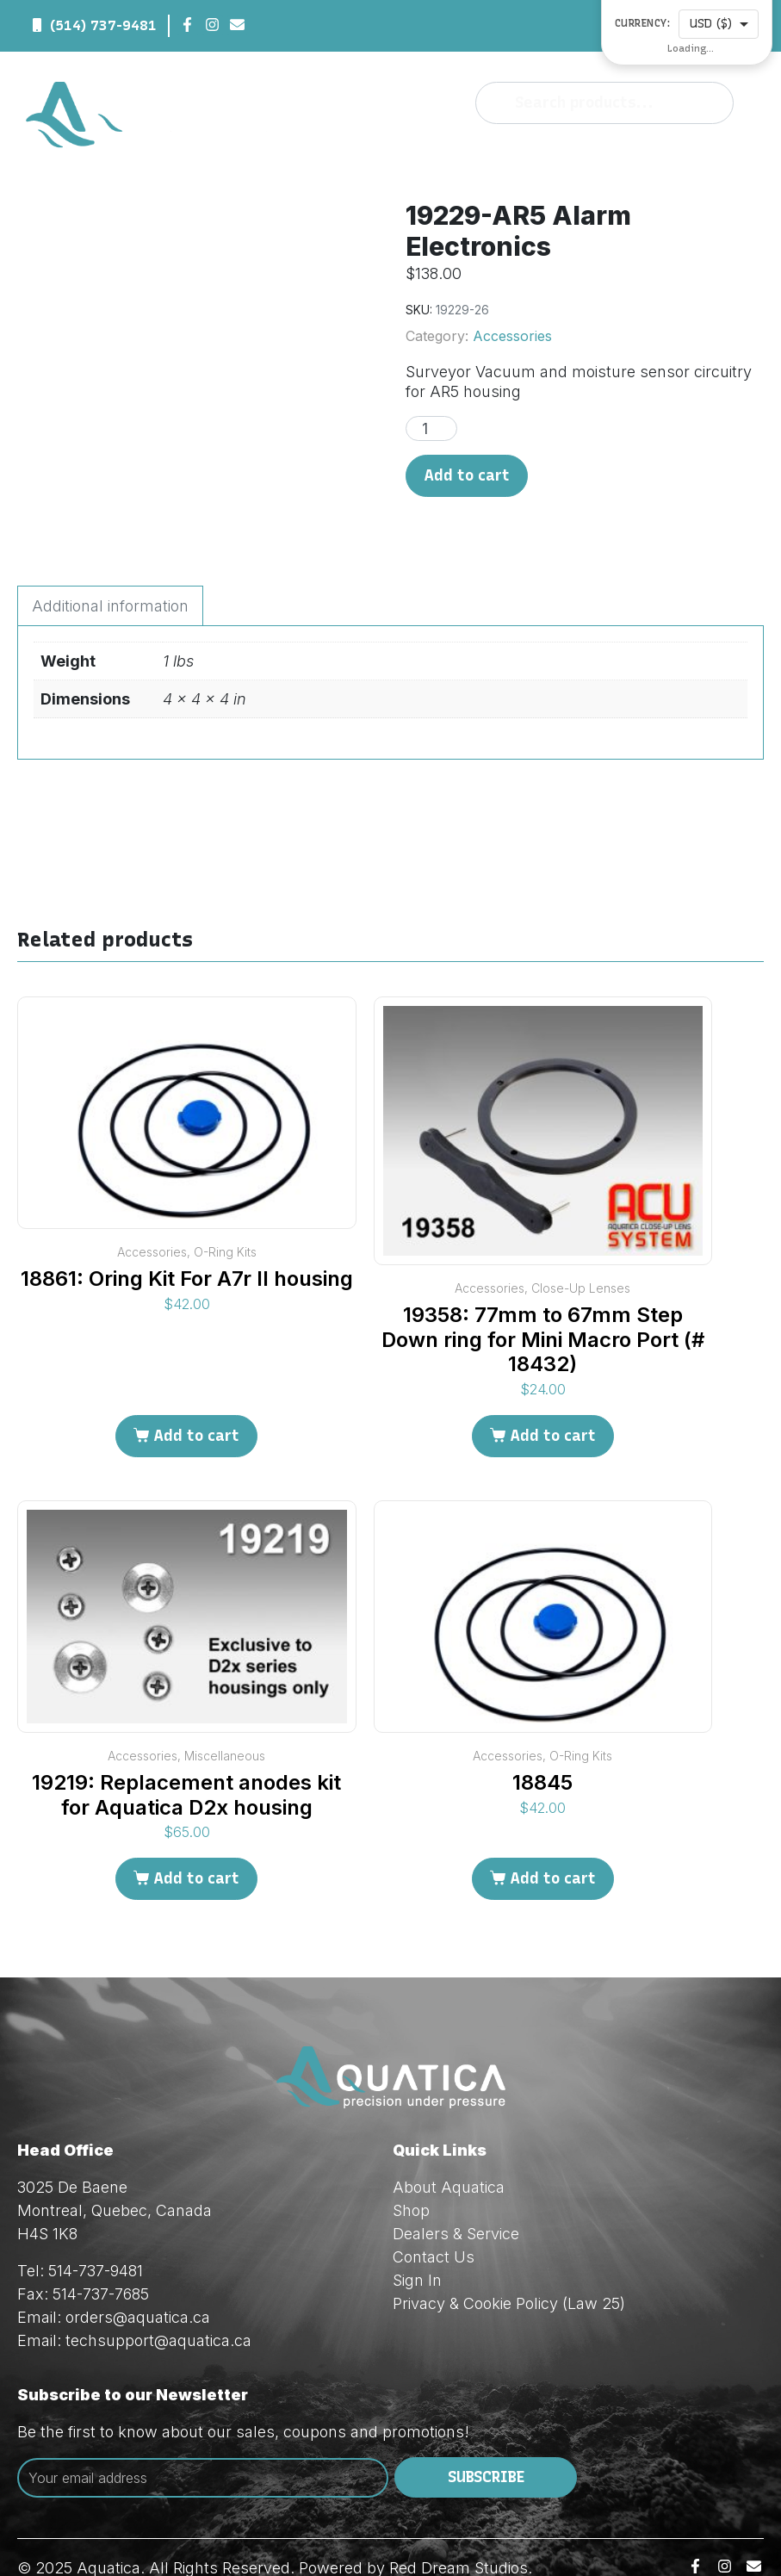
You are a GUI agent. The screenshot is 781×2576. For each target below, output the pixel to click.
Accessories (512, 336)
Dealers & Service (456, 2199)
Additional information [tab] (110, 572)
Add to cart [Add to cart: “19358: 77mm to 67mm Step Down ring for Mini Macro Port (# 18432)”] (553, 1402)
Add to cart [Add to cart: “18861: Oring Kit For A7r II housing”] (196, 1402)
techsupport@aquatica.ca (158, 2306)
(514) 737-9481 (103, 25)
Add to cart (467, 475)
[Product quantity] (431, 428)
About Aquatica (449, 2153)
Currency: (643, 23)
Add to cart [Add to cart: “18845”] (553, 1844)
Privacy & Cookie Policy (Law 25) (509, 2269)
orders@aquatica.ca (137, 2283)
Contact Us (433, 2222)
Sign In (417, 2246)
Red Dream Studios (458, 2533)
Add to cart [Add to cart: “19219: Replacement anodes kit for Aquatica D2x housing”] (196, 1844)
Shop (411, 2176)
